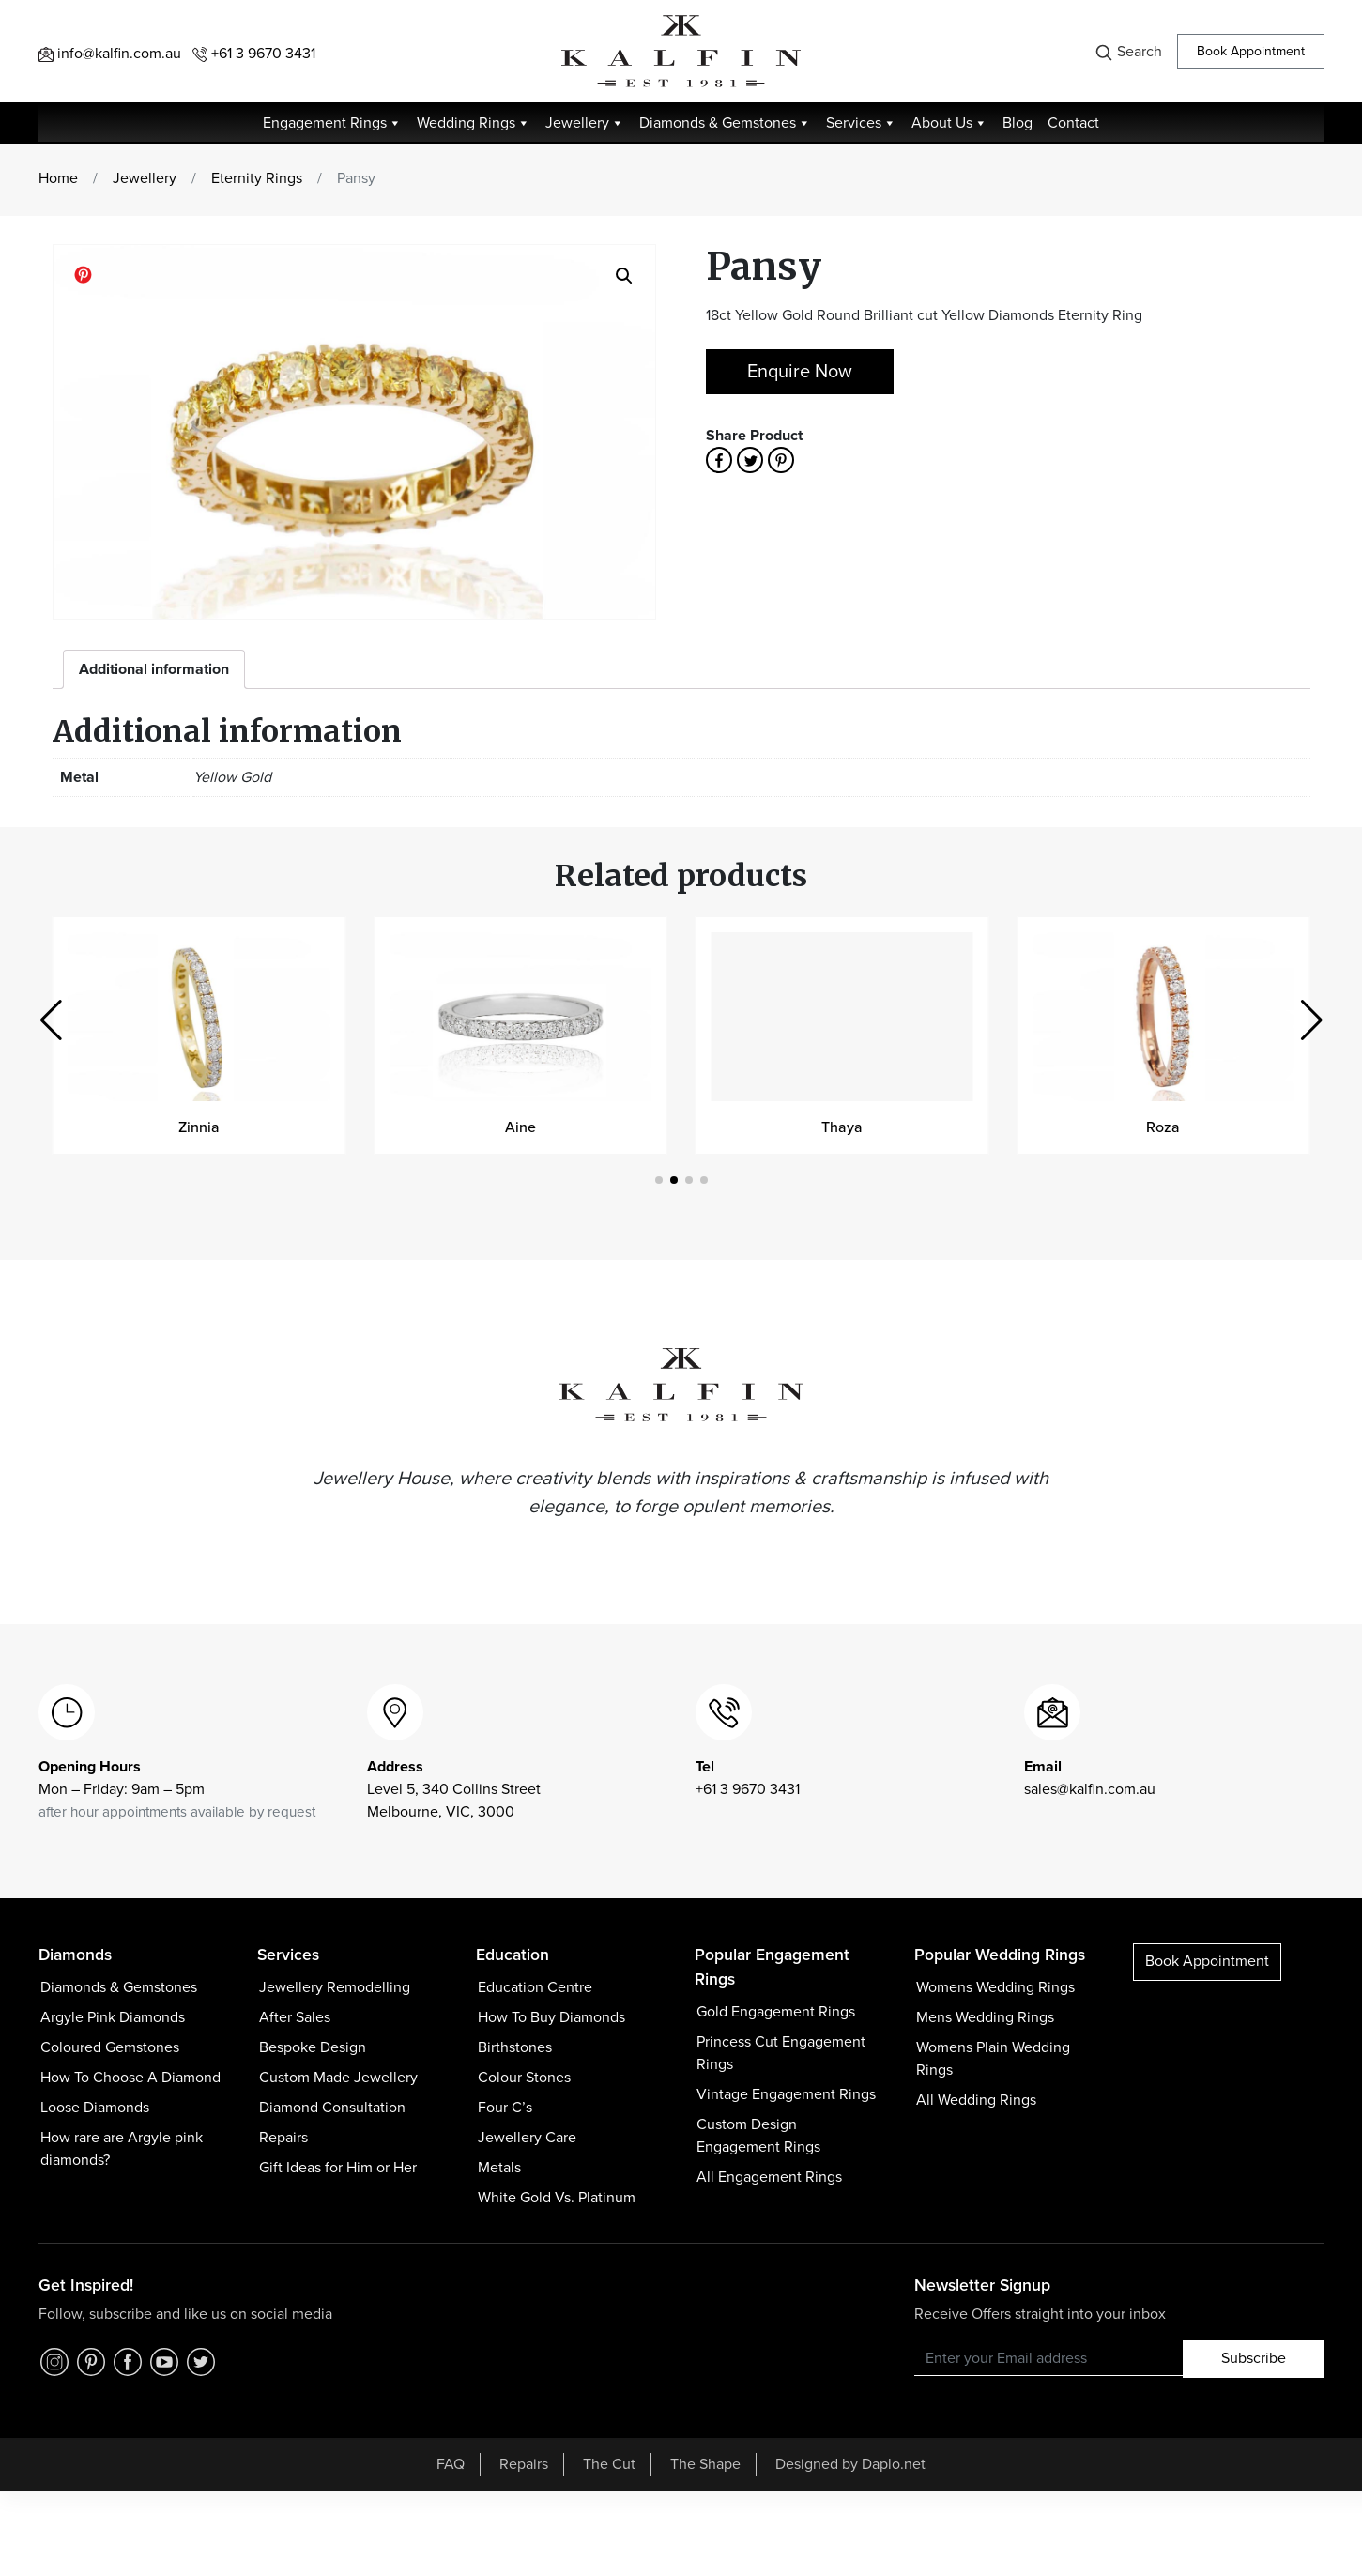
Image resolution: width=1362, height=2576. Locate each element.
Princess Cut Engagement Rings (780, 2053)
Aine (520, 1127)
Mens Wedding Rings (985, 2017)
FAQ (450, 2464)
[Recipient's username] (1049, 2358)
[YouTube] (164, 2359)
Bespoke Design (312, 2047)
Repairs (283, 2137)
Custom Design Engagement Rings (758, 2135)
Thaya (842, 1127)
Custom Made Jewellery (338, 2077)
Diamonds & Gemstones (725, 123)
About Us (949, 123)
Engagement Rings (332, 123)
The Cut (609, 2464)
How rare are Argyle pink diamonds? (121, 2149)
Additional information (154, 669)
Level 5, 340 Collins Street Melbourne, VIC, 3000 (454, 1789)
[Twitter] (201, 2359)
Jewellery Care (527, 2137)
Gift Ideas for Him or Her (338, 2167)
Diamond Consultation (332, 2107)
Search (1128, 52)
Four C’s (505, 2107)
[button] (1311, 1020)
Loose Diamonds (94, 2107)
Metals (499, 2167)
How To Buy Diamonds (551, 2017)
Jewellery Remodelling (334, 1987)
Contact (1073, 123)
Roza (1163, 1127)
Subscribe (1253, 2358)
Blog (1017, 123)
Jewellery (584, 123)
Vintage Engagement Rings (786, 2094)
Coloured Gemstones (109, 2047)
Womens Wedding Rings (995, 1987)
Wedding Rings (473, 123)
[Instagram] (54, 2359)
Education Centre (535, 1987)
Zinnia (199, 1127)
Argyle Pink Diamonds (112, 2017)
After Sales (294, 2017)
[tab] (154, 669)
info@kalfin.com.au (109, 53)
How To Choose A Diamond (130, 2077)
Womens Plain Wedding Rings (993, 2058)
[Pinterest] (91, 2359)
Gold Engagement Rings (775, 2011)
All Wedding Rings (976, 2100)
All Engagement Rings (769, 2177)
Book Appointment (1251, 51)
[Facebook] (128, 2359)
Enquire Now (799, 371)
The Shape (705, 2464)
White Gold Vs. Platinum (556, 2197)
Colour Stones (524, 2077)
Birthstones (515, 2047)
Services (861, 123)
